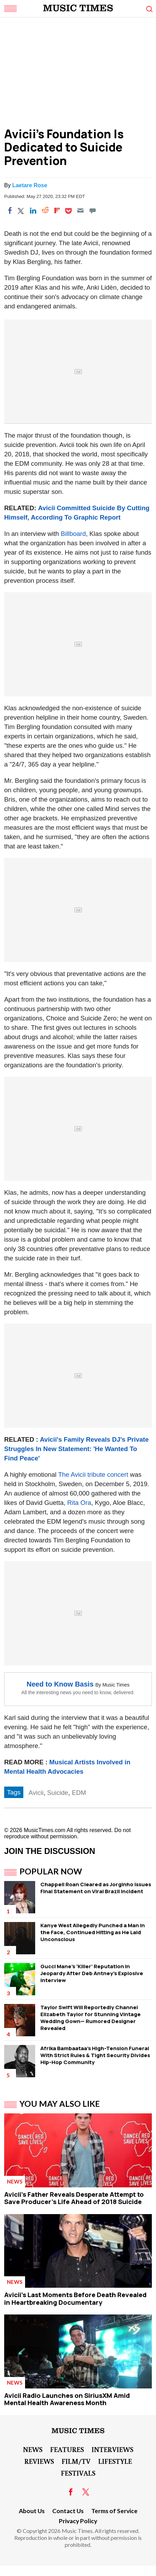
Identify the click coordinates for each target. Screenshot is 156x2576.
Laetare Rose (29, 185)
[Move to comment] (92, 210)
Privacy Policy (78, 2521)
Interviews (112, 2449)
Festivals (78, 2472)
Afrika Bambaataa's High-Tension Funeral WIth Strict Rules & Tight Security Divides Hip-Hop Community (95, 2055)
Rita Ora (79, 1502)
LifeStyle (115, 2461)
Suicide (57, 1792)
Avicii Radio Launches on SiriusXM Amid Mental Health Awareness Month (67, 2399)
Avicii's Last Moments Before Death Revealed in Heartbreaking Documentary (75, 2298)
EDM (79, 1792)
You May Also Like (60, 2104)
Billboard (73, 533)
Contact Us (68, 2511)
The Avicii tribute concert (93, 1474)
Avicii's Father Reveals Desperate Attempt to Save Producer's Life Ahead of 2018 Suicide (74, 2198)
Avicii (36, 1792)
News (14, 2181)
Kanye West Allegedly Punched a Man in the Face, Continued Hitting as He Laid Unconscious (92, 1932)
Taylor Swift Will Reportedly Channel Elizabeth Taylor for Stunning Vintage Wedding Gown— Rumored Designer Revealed (90, 2018)
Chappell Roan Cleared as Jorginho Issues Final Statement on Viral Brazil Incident (95, 1888)
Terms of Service (114, 2511)
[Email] (80, 210)
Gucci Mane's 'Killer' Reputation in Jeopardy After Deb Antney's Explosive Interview (91, 1973)
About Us (32, 2511)
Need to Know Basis (59, 1684)
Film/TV (76, 2461)
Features (67, 2449)
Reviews (39, 2461)
